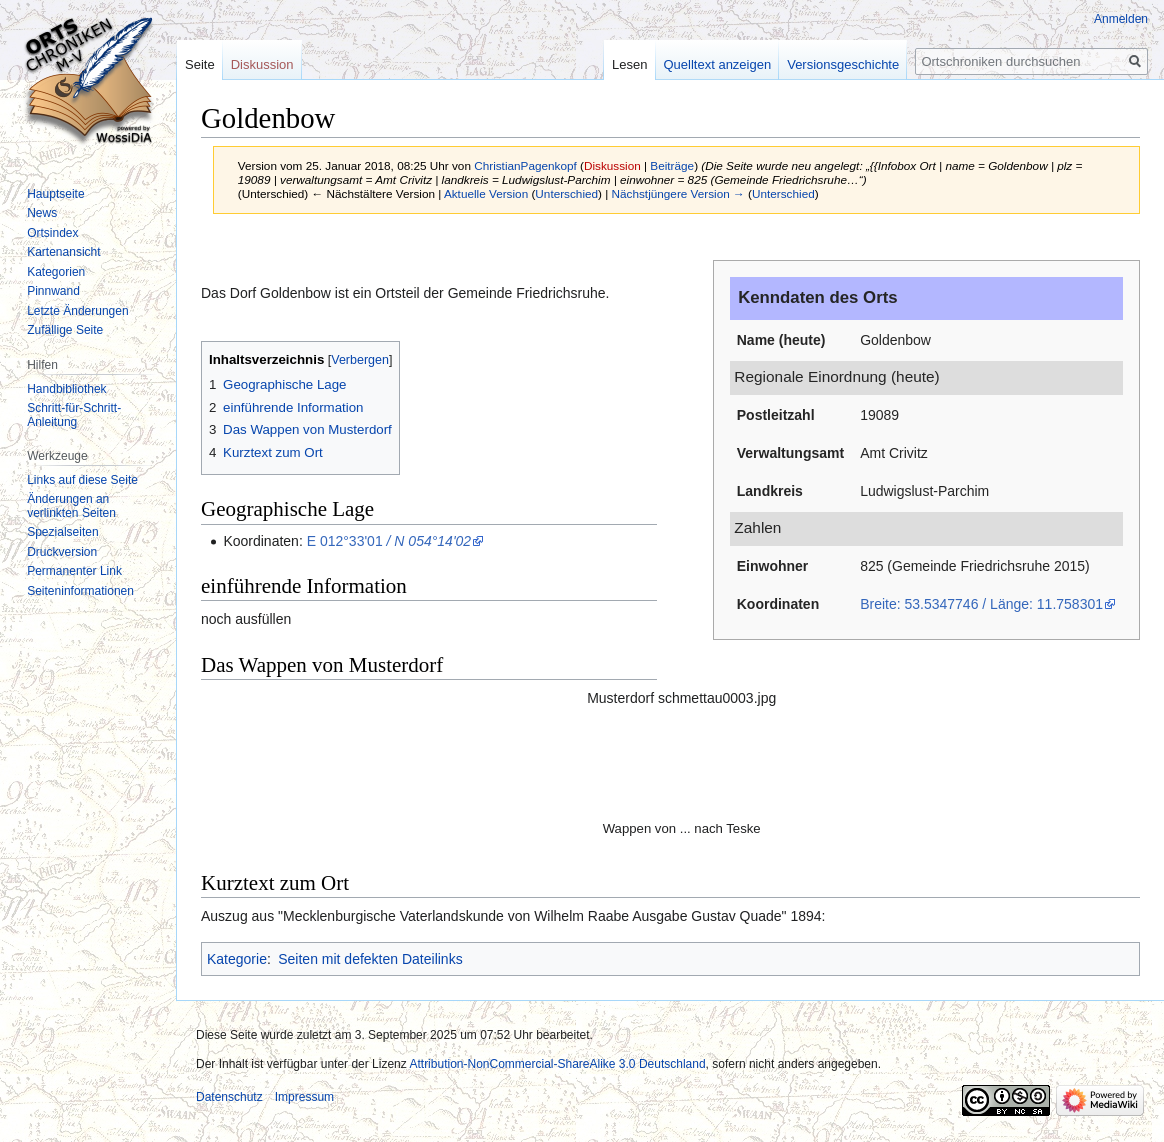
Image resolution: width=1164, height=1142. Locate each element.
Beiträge (672, 165)
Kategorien (56, 272)
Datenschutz (229, 1097)
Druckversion (62, 552)
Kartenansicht (63, 252)
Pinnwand (53, 291)
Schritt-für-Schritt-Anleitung (74, 415)
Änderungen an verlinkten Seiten (71, 506)
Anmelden (1121, 19)
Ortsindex (52, 233)
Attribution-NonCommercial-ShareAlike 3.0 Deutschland (557, 1064)
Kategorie (237, 959)
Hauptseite (55, 194)
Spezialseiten (62, 532)
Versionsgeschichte (843, 64)
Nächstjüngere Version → (678, 193)
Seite (200, 64)
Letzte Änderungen (77, 311)
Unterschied (566, 193)
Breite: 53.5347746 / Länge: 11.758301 (981, 604)
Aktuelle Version (486, 193)
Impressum (304, 1097)
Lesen (629, 64)
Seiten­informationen (80, 591)
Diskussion (612, 165)
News (42, 213)
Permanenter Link (74, 571)
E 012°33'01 (389, 541)
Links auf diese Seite (82, 480)
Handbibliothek (66, 389)
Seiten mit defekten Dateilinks (370, 959)
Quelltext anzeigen (718, 64)
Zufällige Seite (65, 330)
